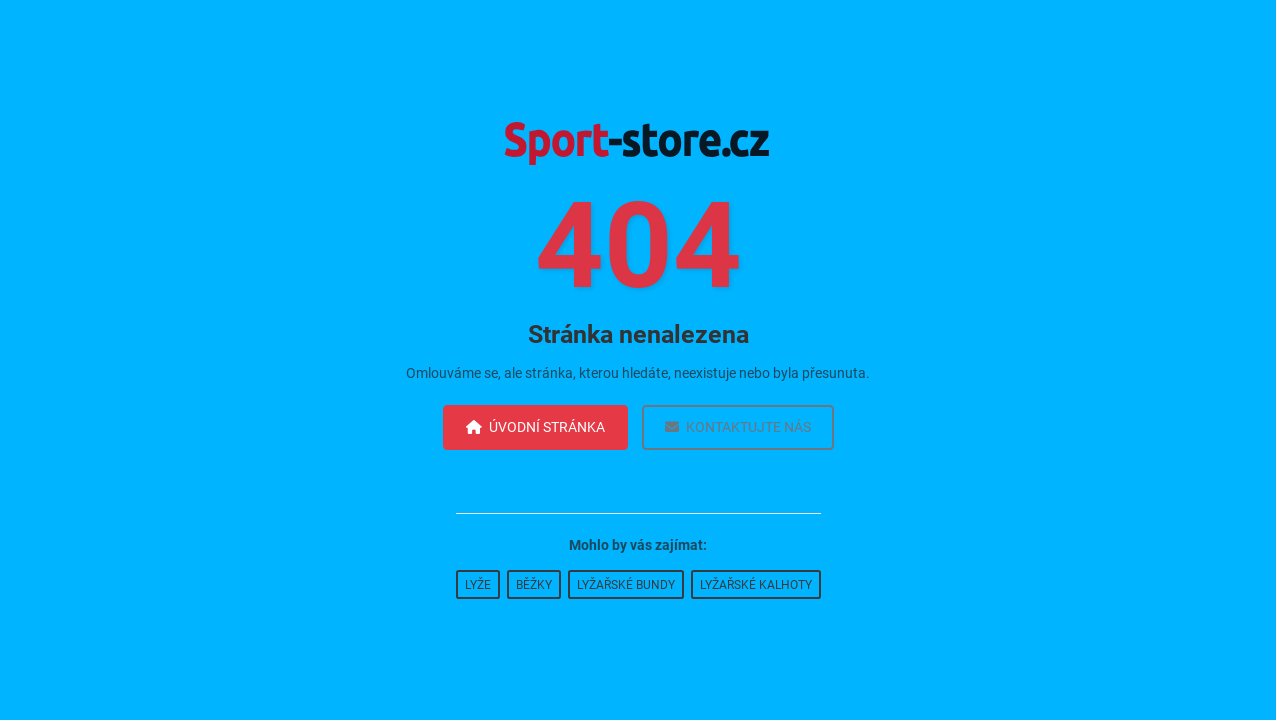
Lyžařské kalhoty (756, 585)
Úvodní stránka (535, 427)
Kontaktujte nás (738, 427)
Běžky (534, 585)
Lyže (478, 585)
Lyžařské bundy (626, 585)
